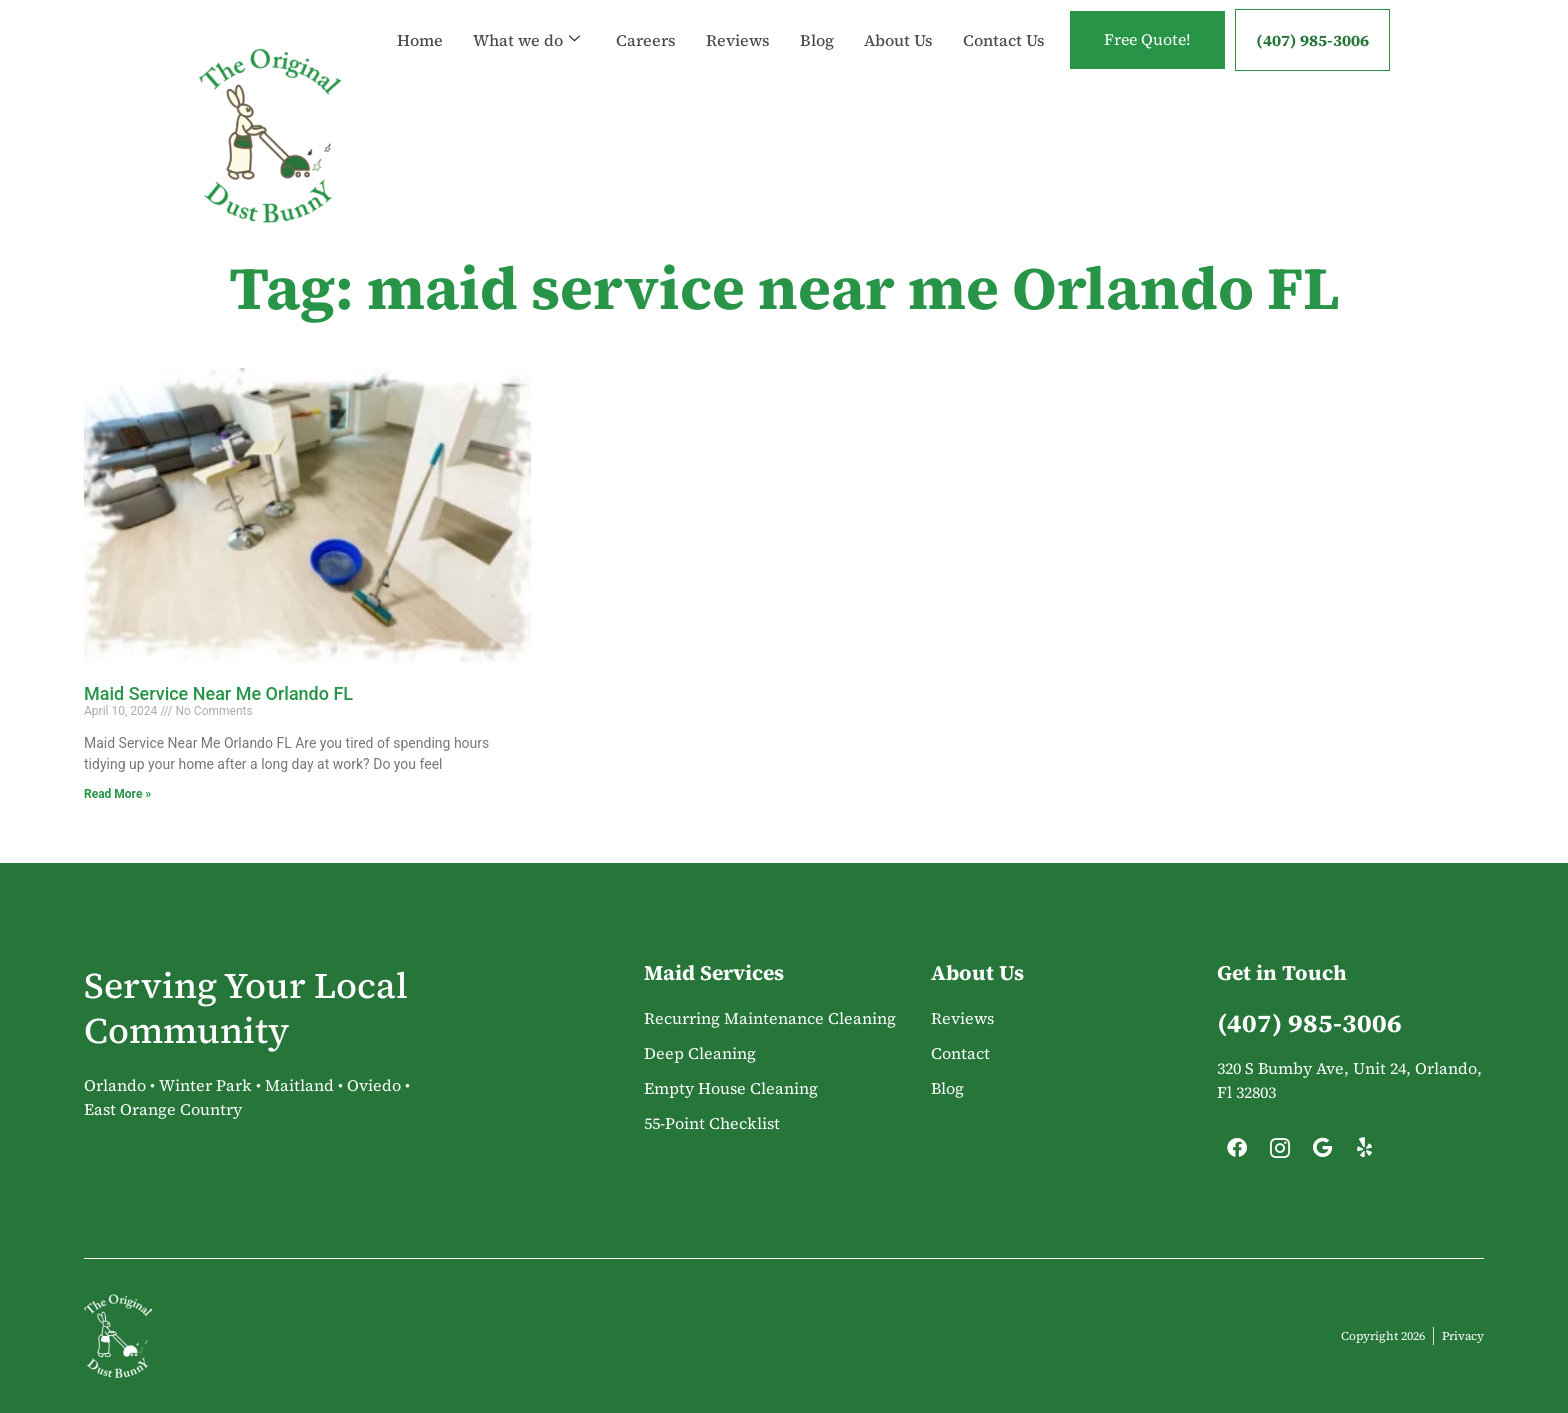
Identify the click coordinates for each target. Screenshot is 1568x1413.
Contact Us (436, 60)
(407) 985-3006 (1312, 40)
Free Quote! (1145, 40)
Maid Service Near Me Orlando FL (218, 693)
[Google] (1322, 1153)
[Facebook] (1237, 1153)
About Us (896, 20)
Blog (815, 20)
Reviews (736, 20)
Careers (644, 20)
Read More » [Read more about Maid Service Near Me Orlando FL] (117, 794)
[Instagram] (1280, 1153)
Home (418, 20)
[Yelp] (1365, 1153)
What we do (524, 20)
